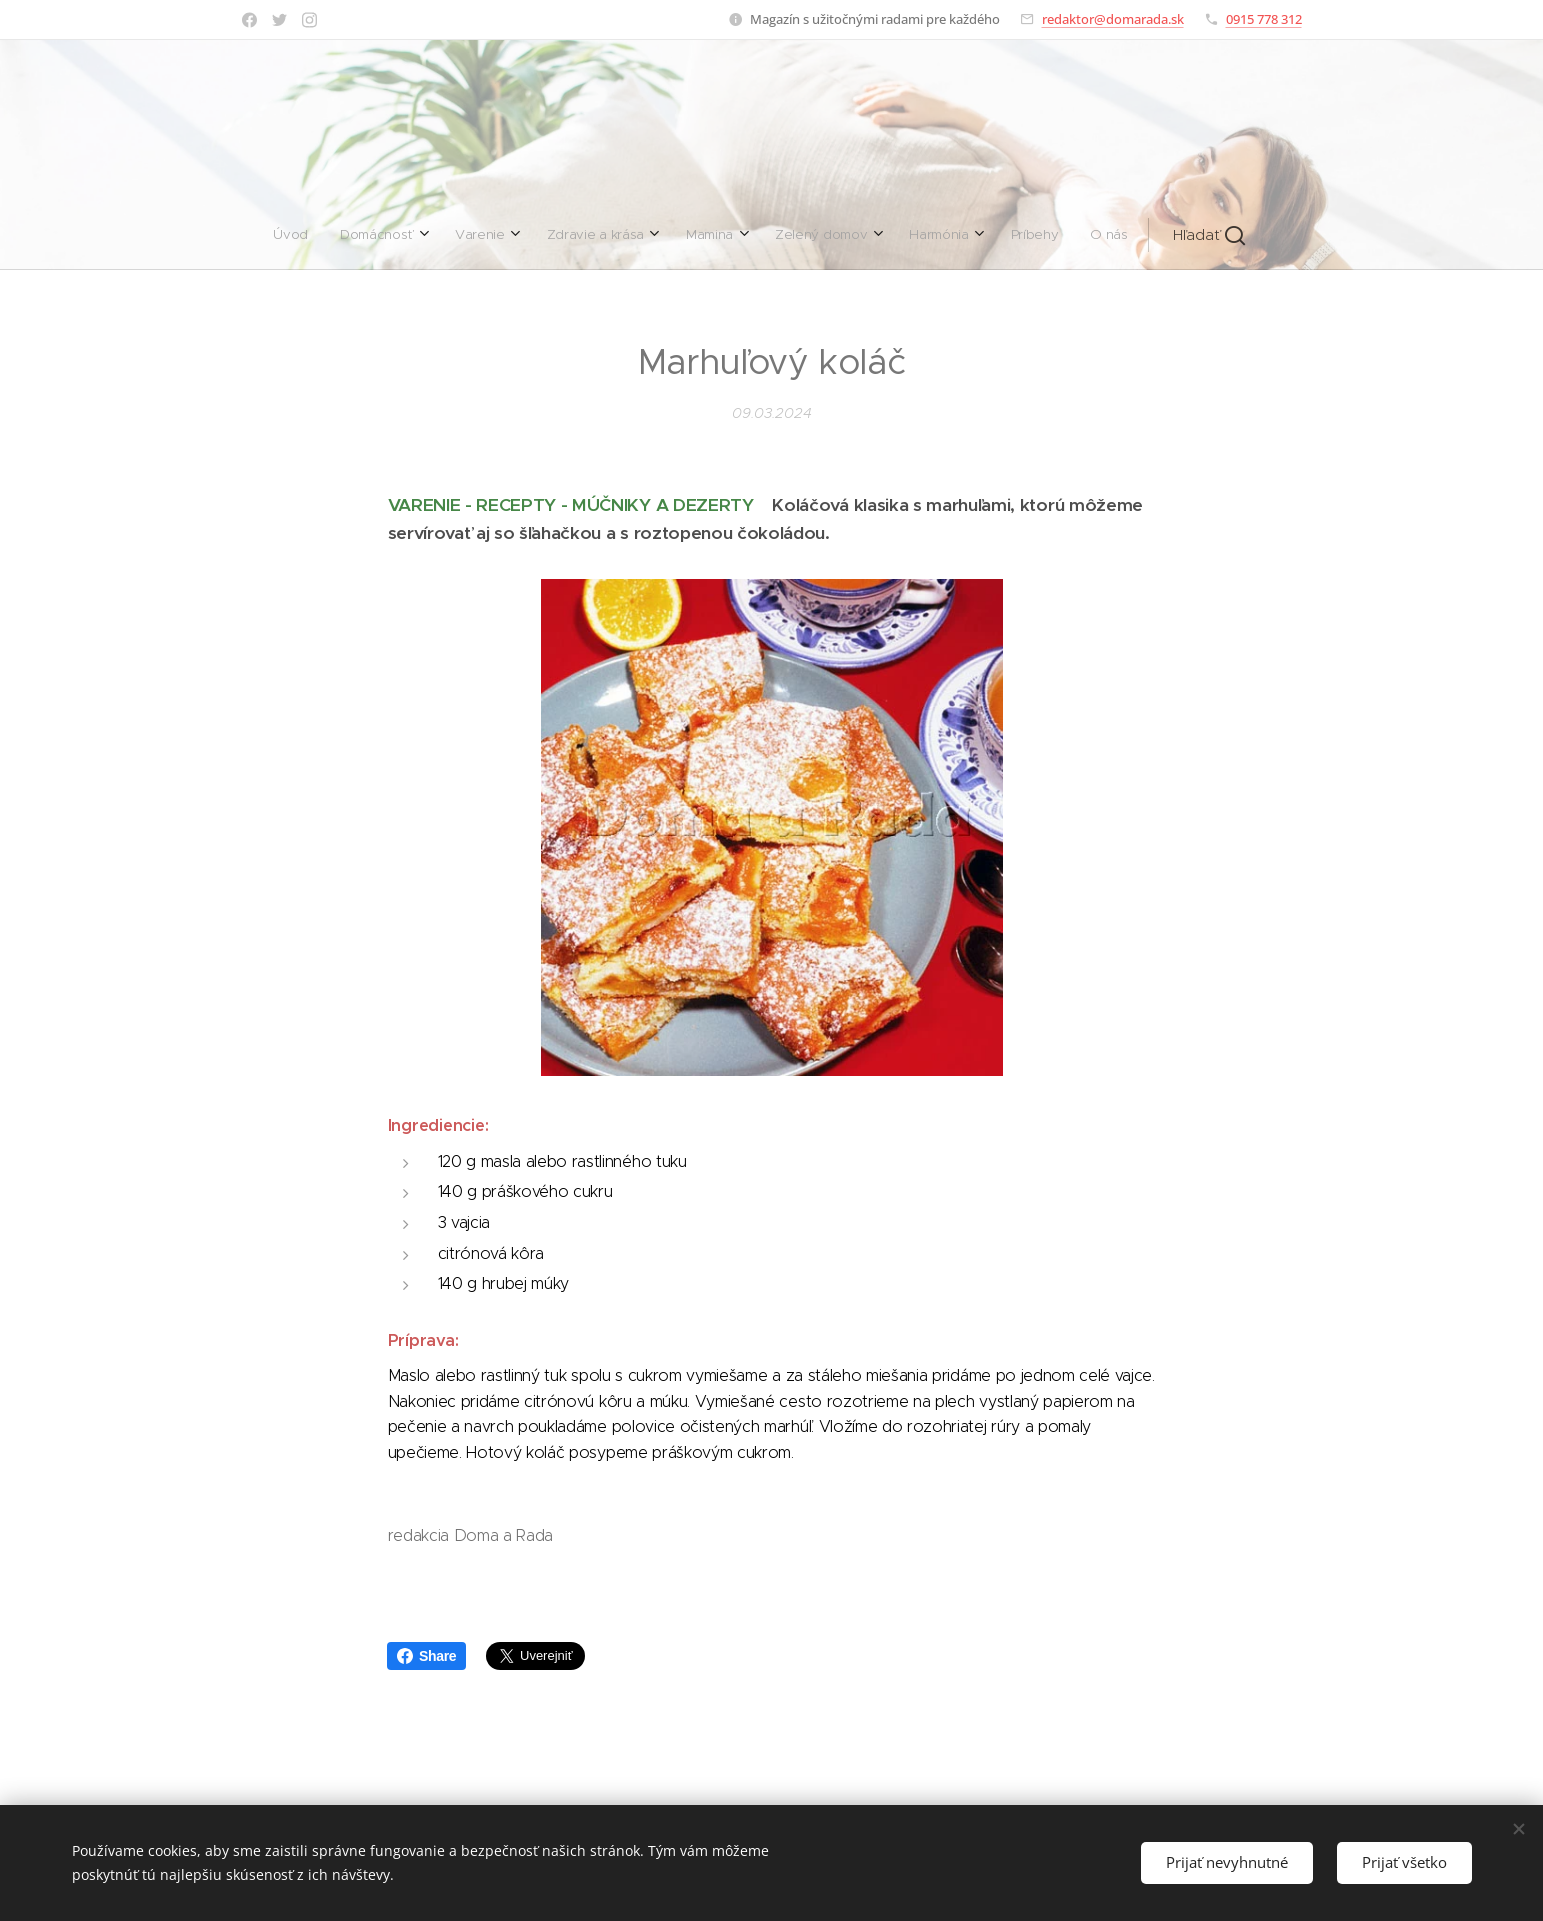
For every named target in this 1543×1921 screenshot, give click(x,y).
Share (426, 1656)
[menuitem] (551, 235)
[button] (940, 235)
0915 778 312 (1264, 19)
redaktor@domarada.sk (1113, 19)
